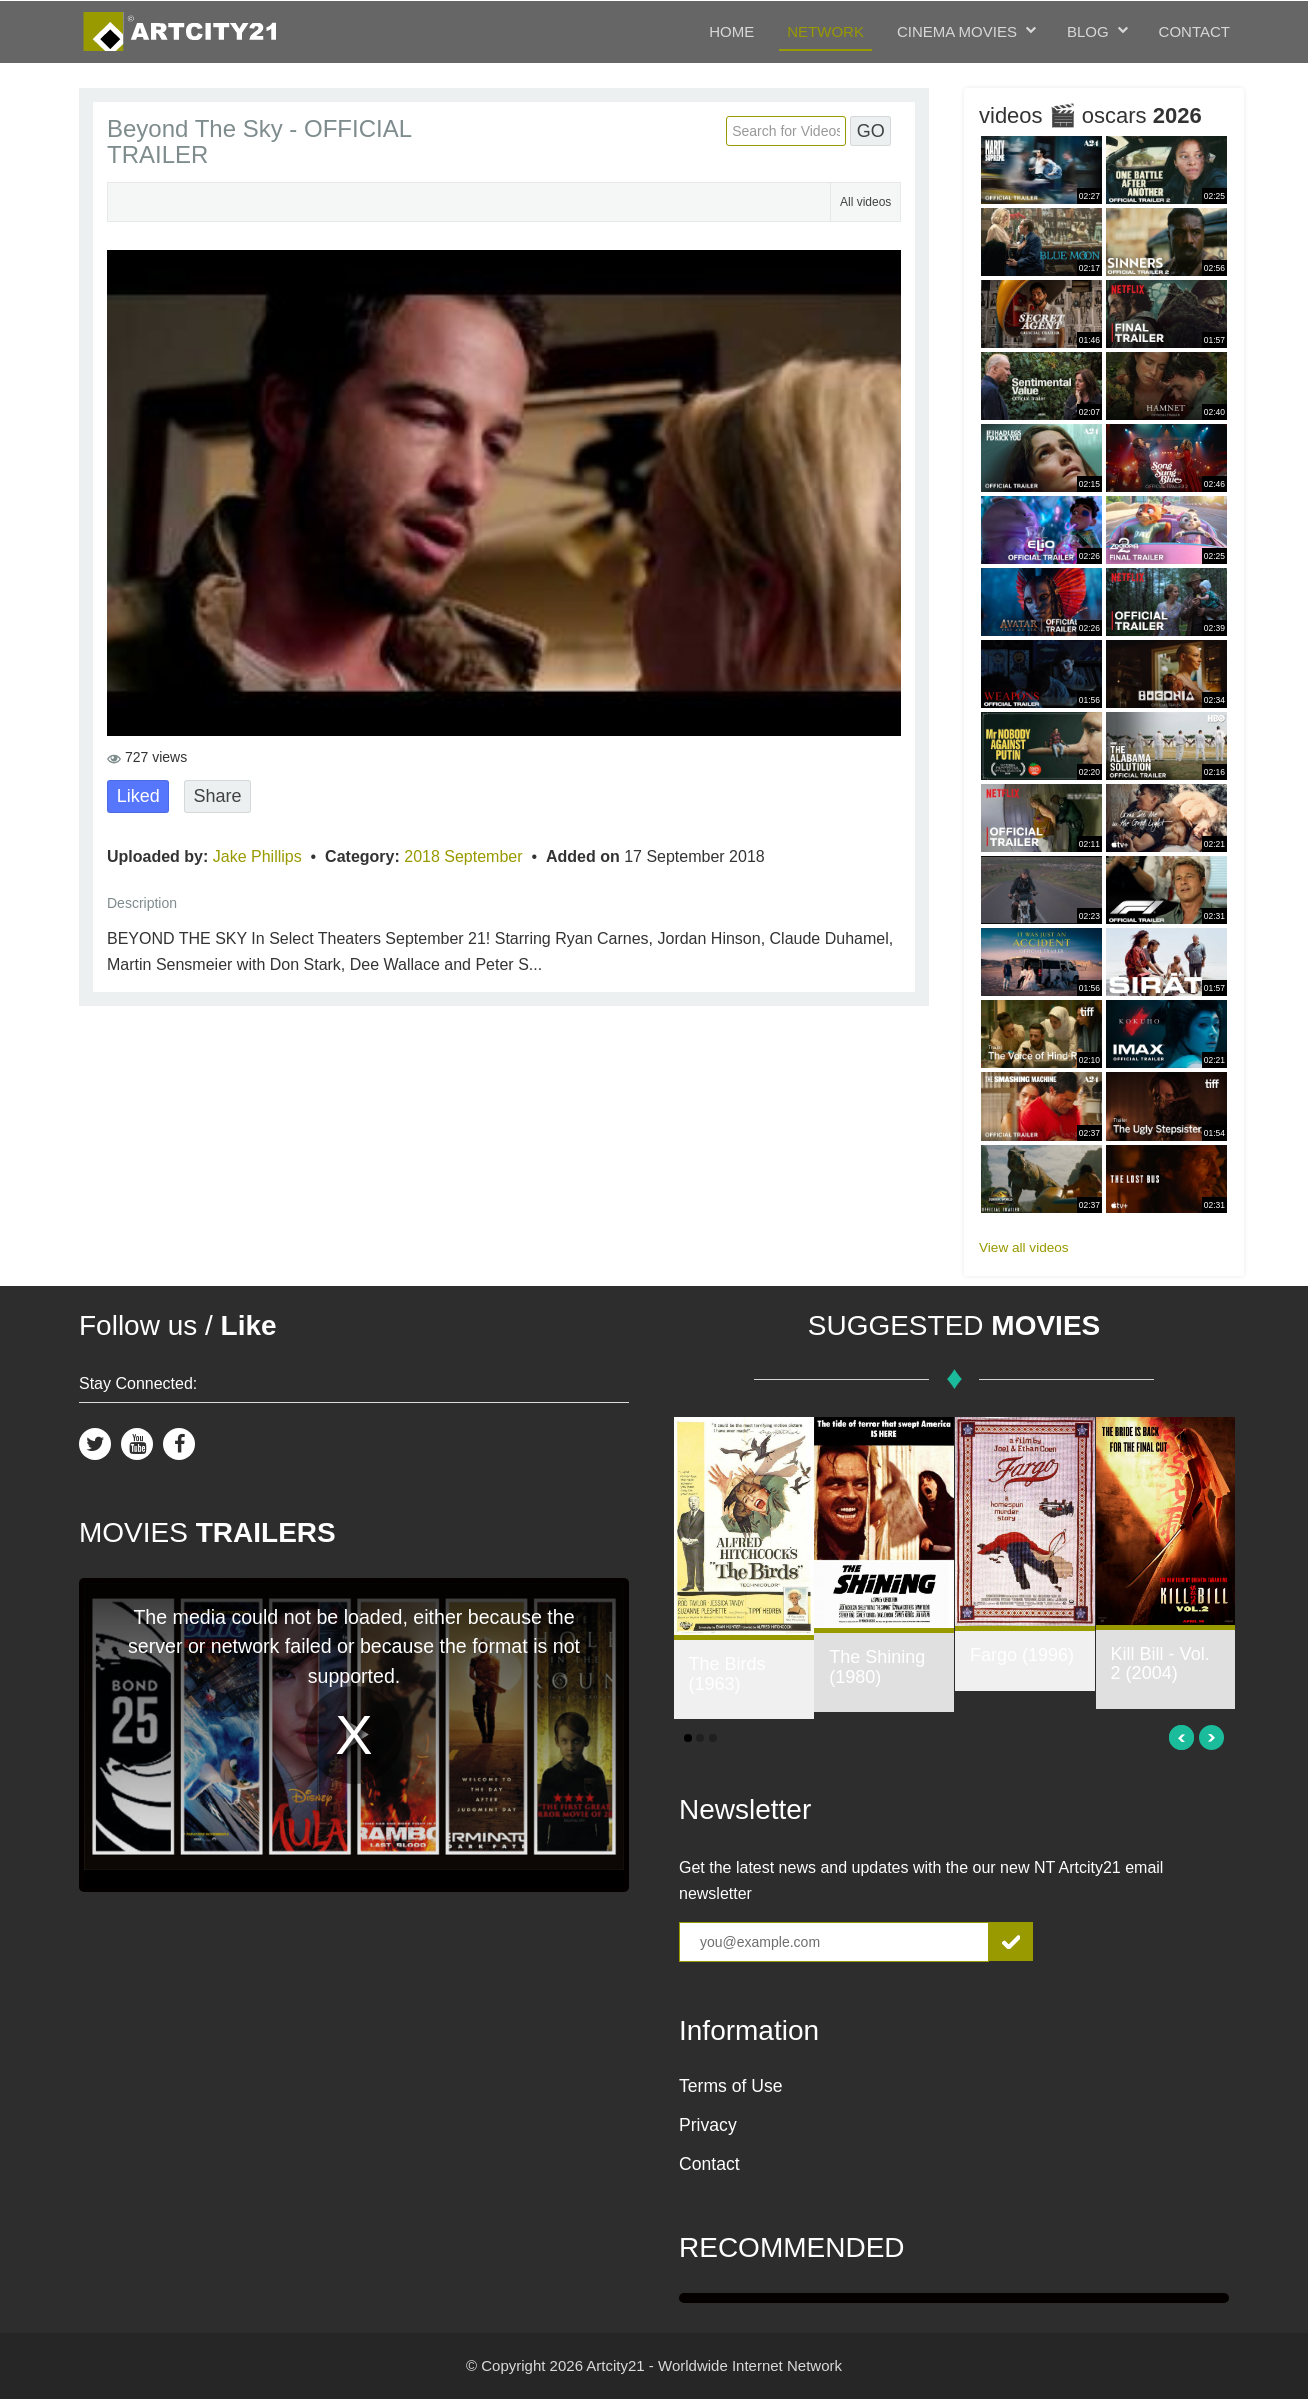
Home (731, 31)
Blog (1088, 31)
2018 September (465, 856)
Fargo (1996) (1022, 1655)
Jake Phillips (259, 856)
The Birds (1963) (727, 1674)
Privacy (708, 2125)
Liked (138, 796)
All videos (865, 202)
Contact (1194, 31)
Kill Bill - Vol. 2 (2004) (1160, 1664)
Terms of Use (731, 2086)
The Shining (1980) (877, 1667)
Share (217, 796)
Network (825, 31)
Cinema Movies (957, 31)
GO (871, 131)
